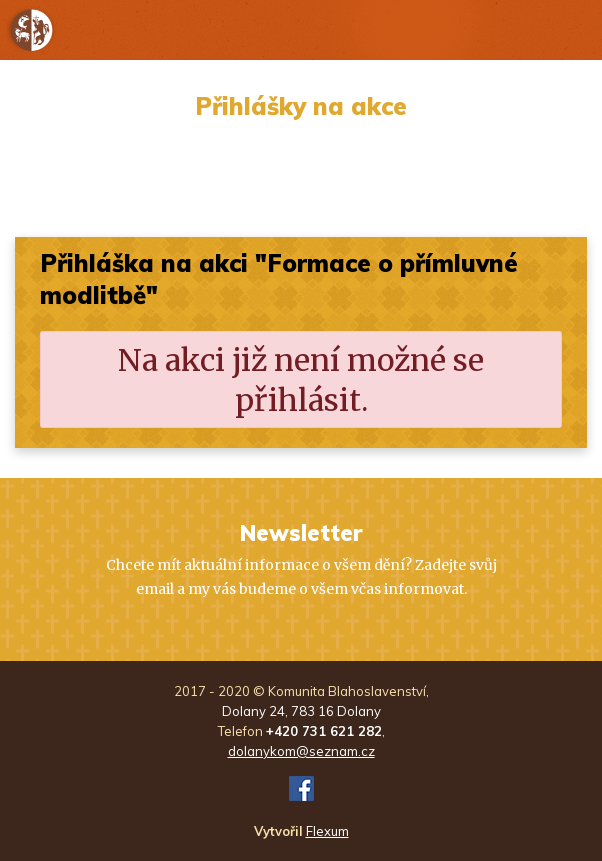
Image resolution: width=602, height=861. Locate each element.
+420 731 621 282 (324, 731)
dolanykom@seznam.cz (301, 751)
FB (301, 788)
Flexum (327, 831)
